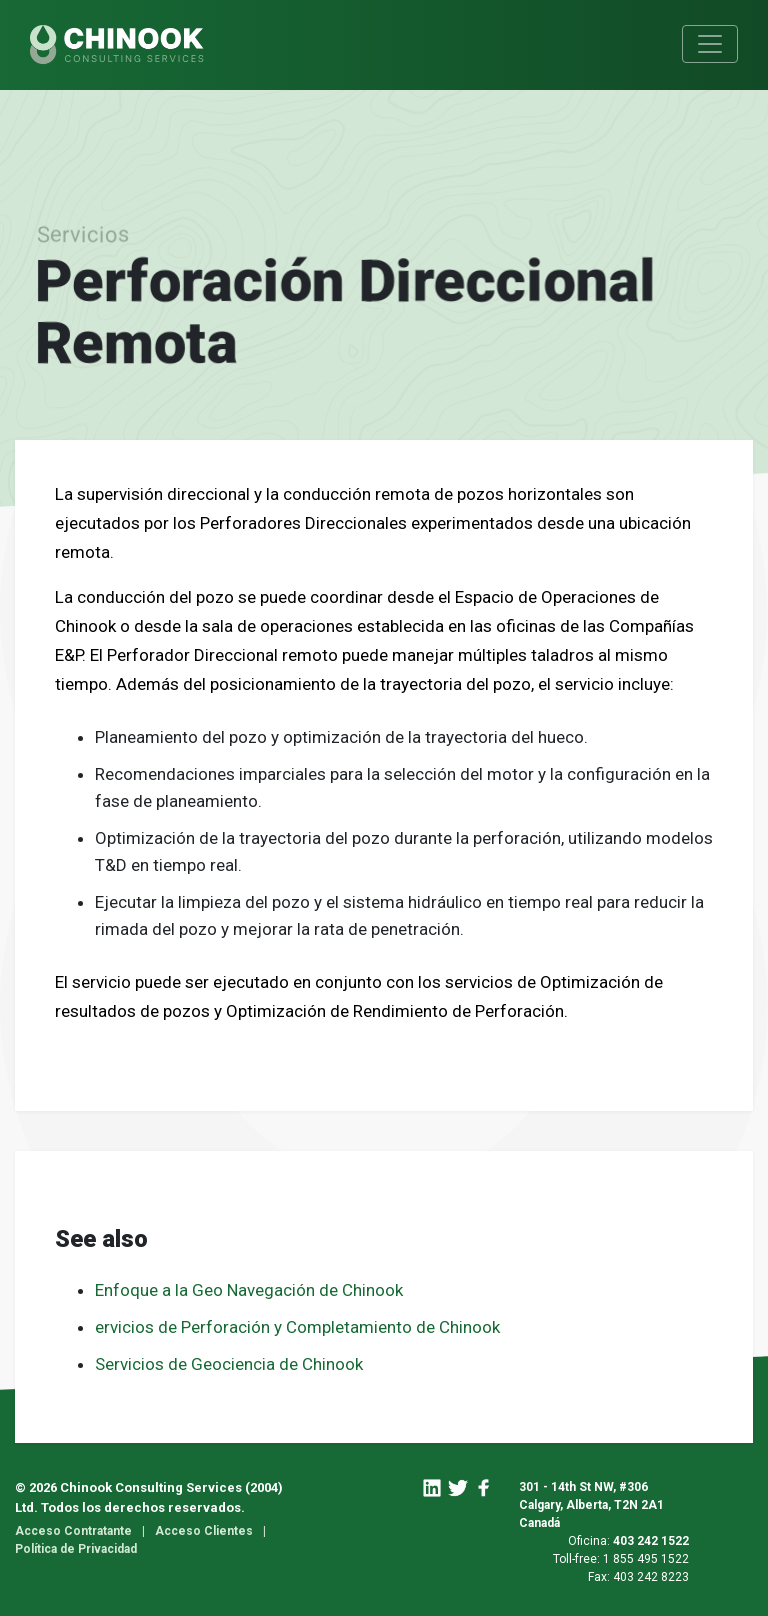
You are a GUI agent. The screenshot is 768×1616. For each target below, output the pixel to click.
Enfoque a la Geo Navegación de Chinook (251, 1290)
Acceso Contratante (73, 1531)
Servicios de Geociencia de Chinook (229, 1364)
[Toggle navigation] (710, 44)
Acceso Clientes (204, 1531)
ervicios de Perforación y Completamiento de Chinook (297, 1327)
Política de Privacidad (76, 1549)
